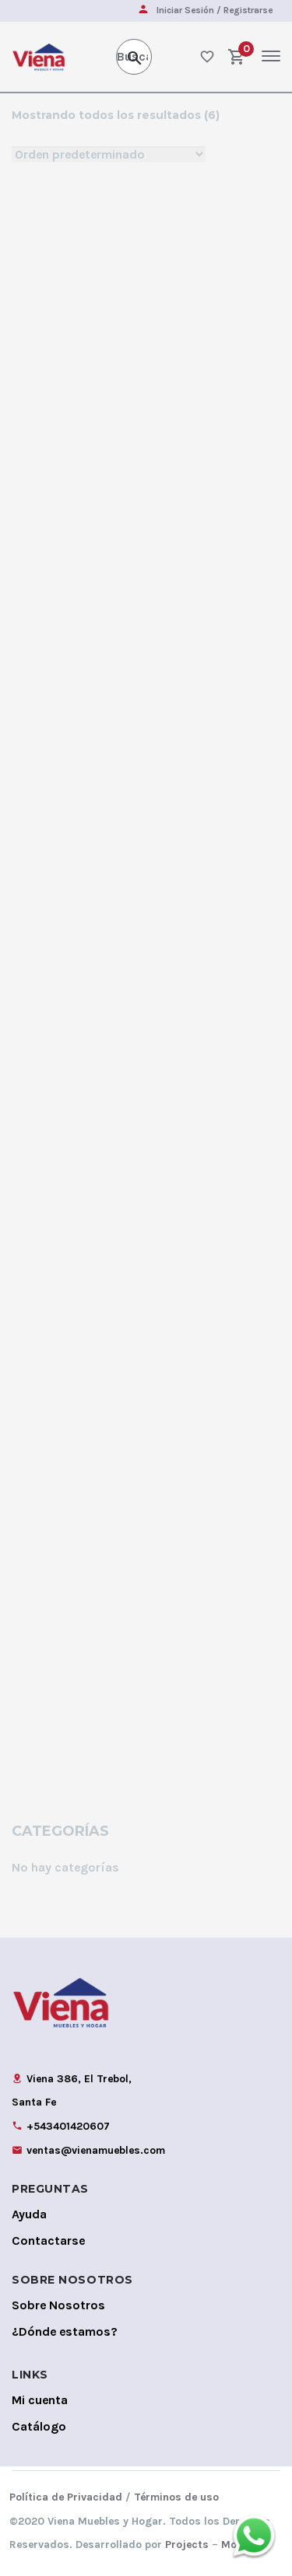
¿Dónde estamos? (65, 2331)
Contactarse (48, 2240)
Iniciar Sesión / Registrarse (215, 10)
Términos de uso (176, 2497)
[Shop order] (109, 154)
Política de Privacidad (65, 2497)
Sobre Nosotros (58, 2305)
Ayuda (29, 2214)
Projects (187, 2544)
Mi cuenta (40, 2399)
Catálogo (39, 2426)
